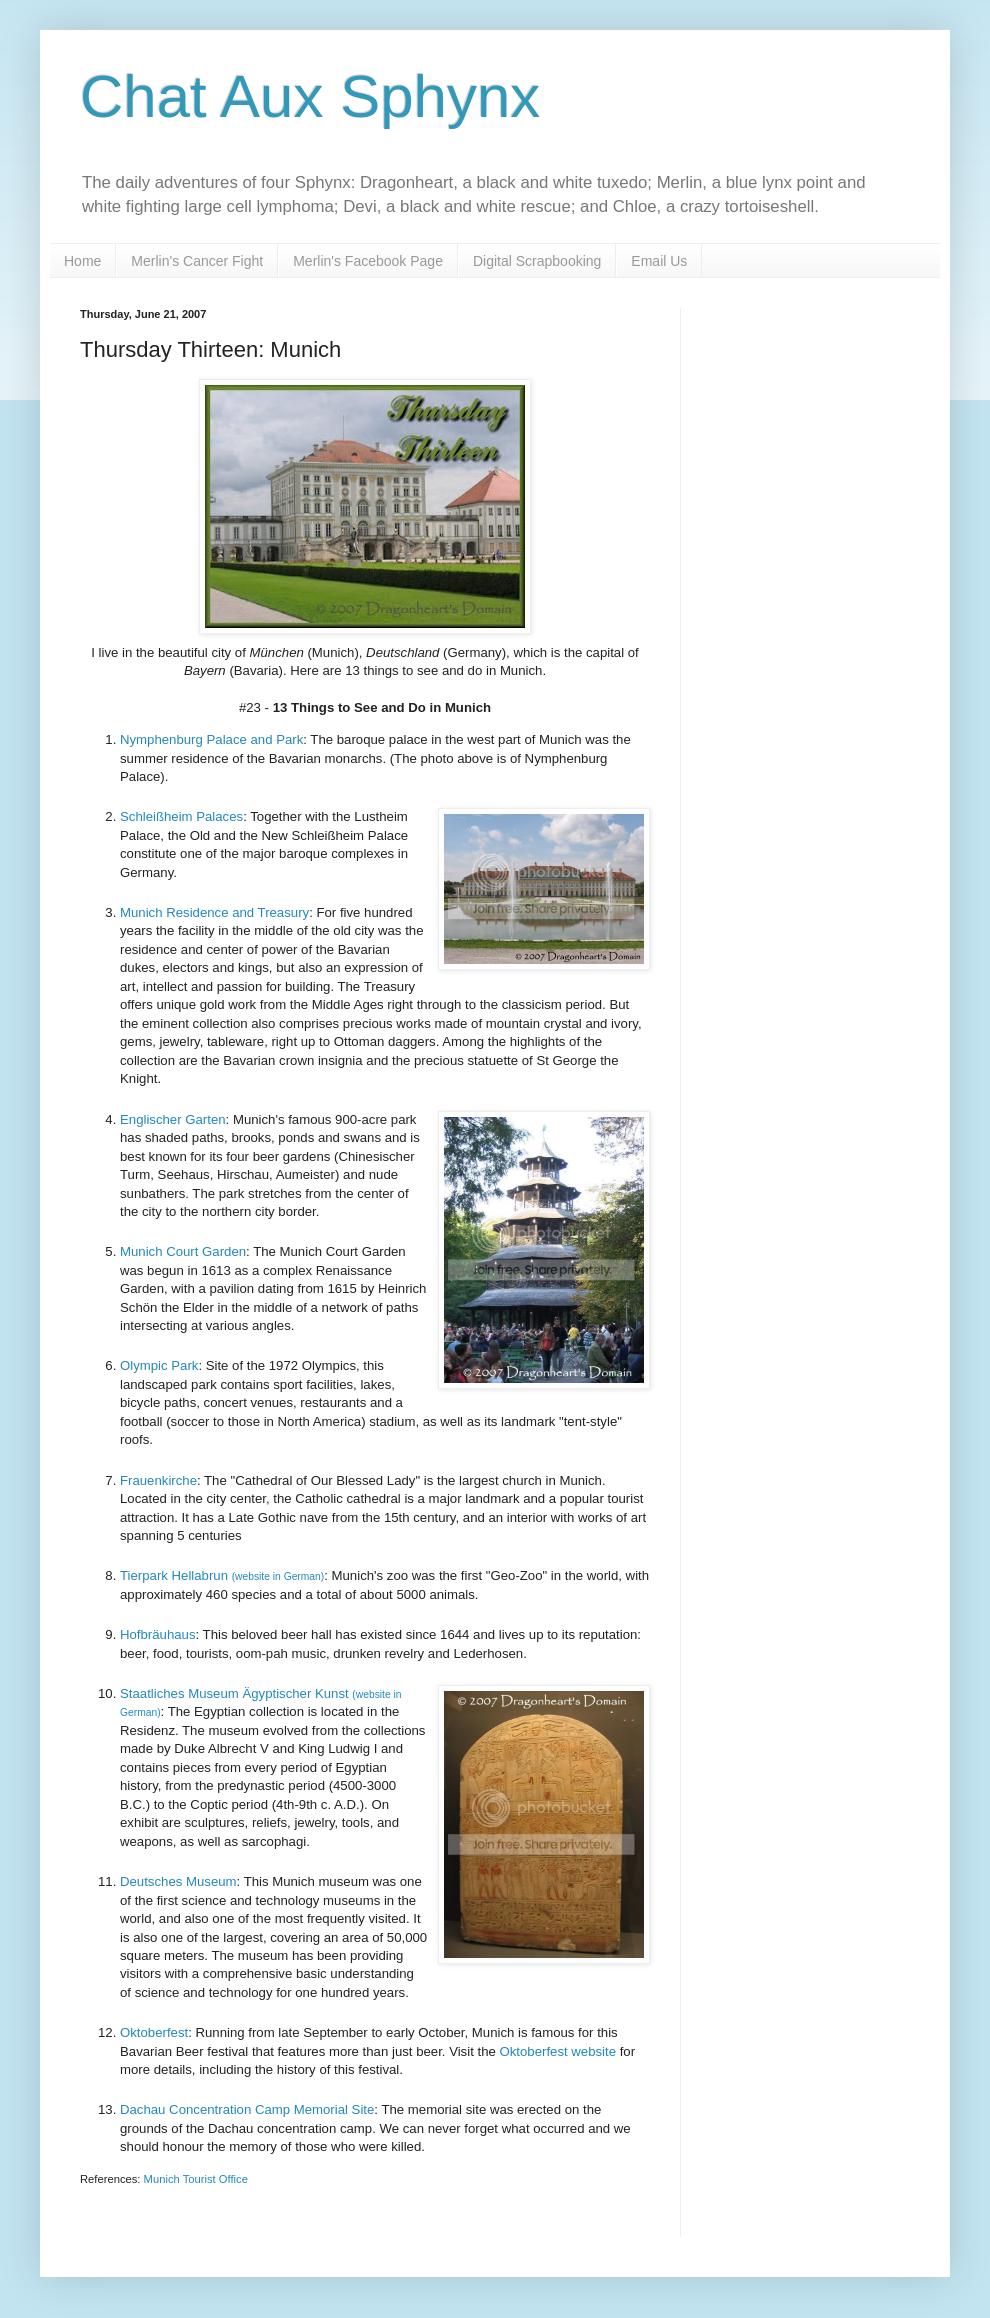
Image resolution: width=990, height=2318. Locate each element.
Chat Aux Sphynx (310, 96)
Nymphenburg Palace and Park (211, 739)
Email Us (659, 261)
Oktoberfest (154, 2032)
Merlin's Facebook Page (368, 261)
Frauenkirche (158, 1480)
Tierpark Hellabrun (222, 1575)
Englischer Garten (173, 1119)
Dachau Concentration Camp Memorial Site (247, 2109)
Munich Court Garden (183, 1251)
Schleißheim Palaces (181, 816)
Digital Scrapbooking (537, 261)
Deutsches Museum (178, 1881)
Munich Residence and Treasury (214, 912)
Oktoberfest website (556, 2051)
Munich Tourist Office (196, 2179)
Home (82, 261)
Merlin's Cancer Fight (197, 261)
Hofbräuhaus (158, 1634)
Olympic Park (159, 1365)
